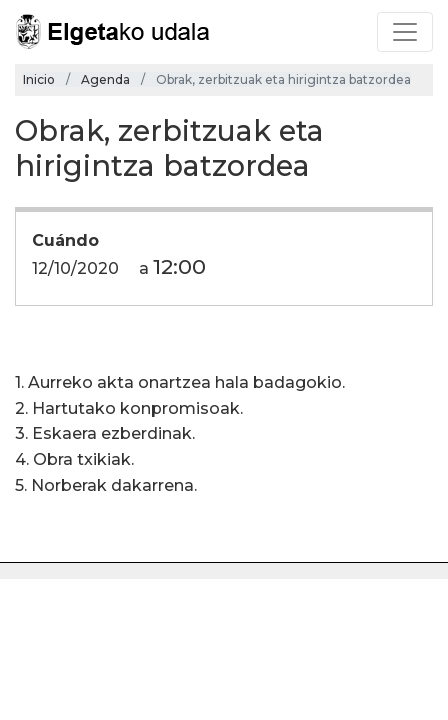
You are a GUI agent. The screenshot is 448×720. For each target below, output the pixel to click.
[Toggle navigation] (405, 32)
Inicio (39, 79)
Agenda (105, 79)
